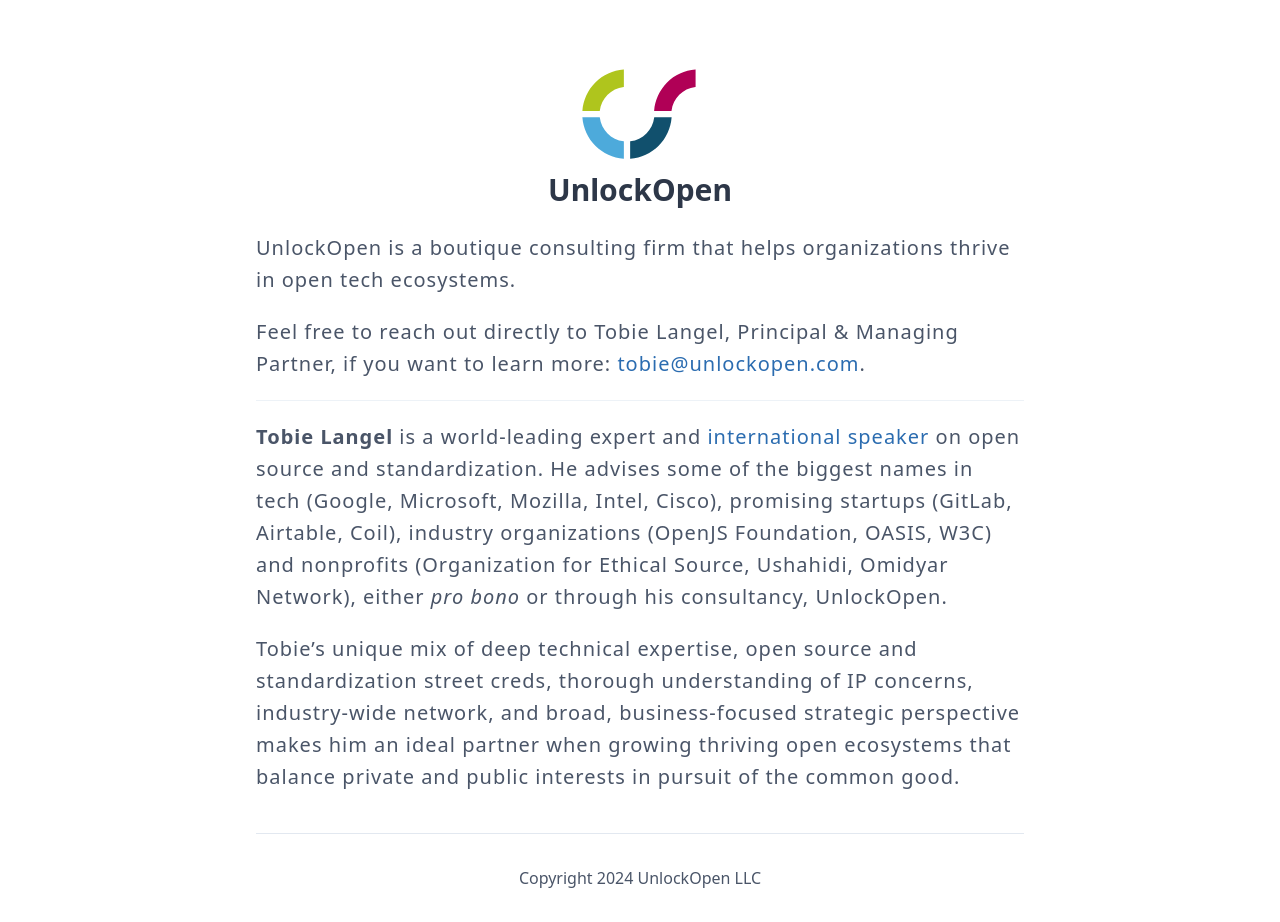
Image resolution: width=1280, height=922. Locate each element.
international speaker (818, 436)
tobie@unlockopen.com (738, 363)
